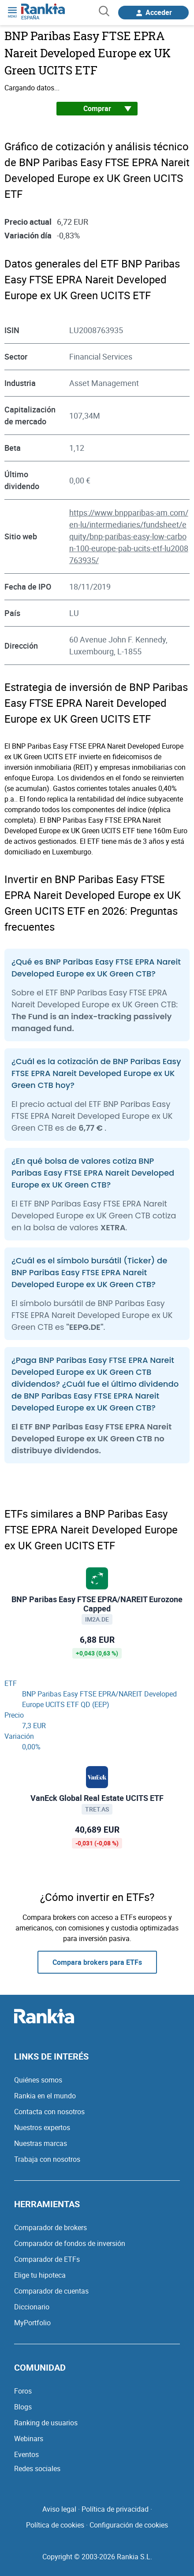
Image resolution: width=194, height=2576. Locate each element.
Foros (23, 2391)
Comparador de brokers (50, 2227)
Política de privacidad (115, 2509)
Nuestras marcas (40, 2143)
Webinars (28, 2438)
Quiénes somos (38, 2080)
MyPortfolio (32, 2322)
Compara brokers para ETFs (97, 1962)
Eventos (26, 2454)
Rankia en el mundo (45, 2096)
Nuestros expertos (42, 2127)
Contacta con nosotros (49, 2111)
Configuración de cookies (129, 2525)
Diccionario (31, 2307)
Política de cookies (55, 2525)
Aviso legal (59, 2509)
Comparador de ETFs (47, 2259)
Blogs (23, 2407)
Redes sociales (37, 2468)
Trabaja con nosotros (47, 2159)
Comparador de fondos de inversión (69, 2243)
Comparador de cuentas (51, 2291)
